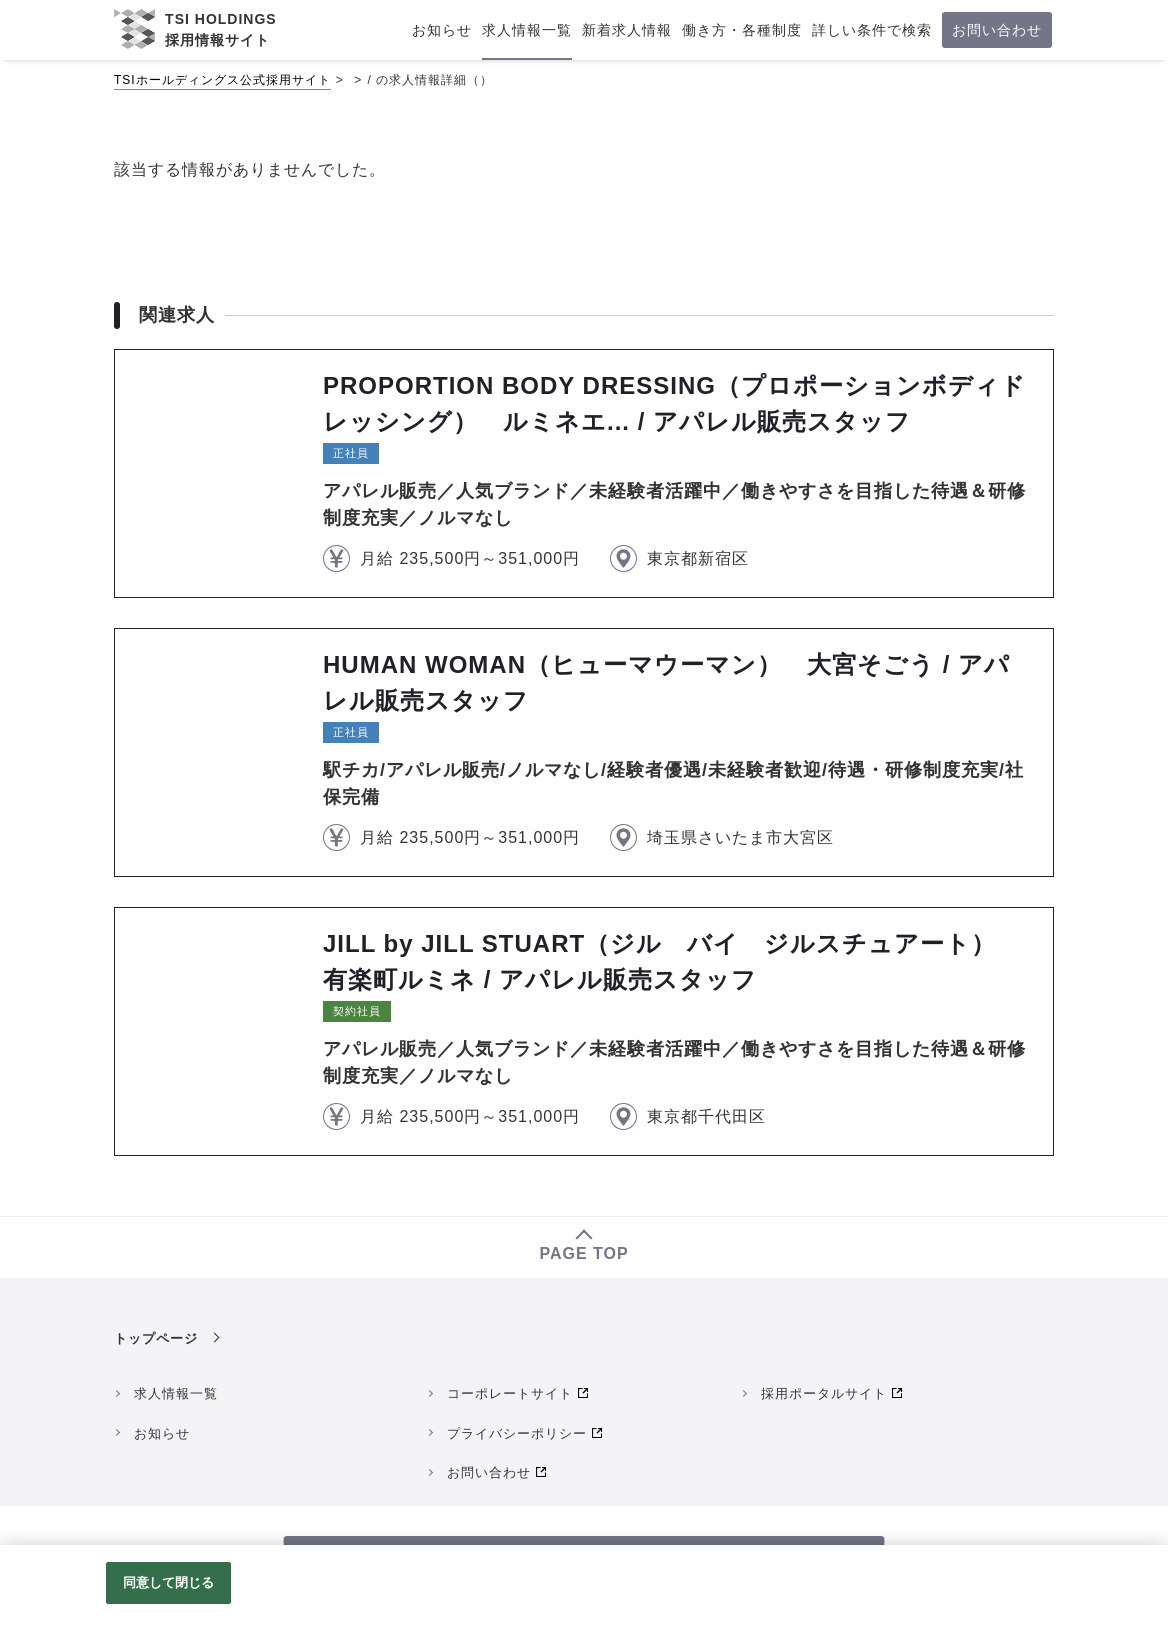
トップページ (156, 1338)
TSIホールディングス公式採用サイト (222, 80)
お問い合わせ (489, 1472)
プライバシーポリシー (517, 1433)
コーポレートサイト (510, 1393)
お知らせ (162, 1433)
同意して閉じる (169, 1582)
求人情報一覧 (176, 1393)
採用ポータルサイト (824, 1393)
